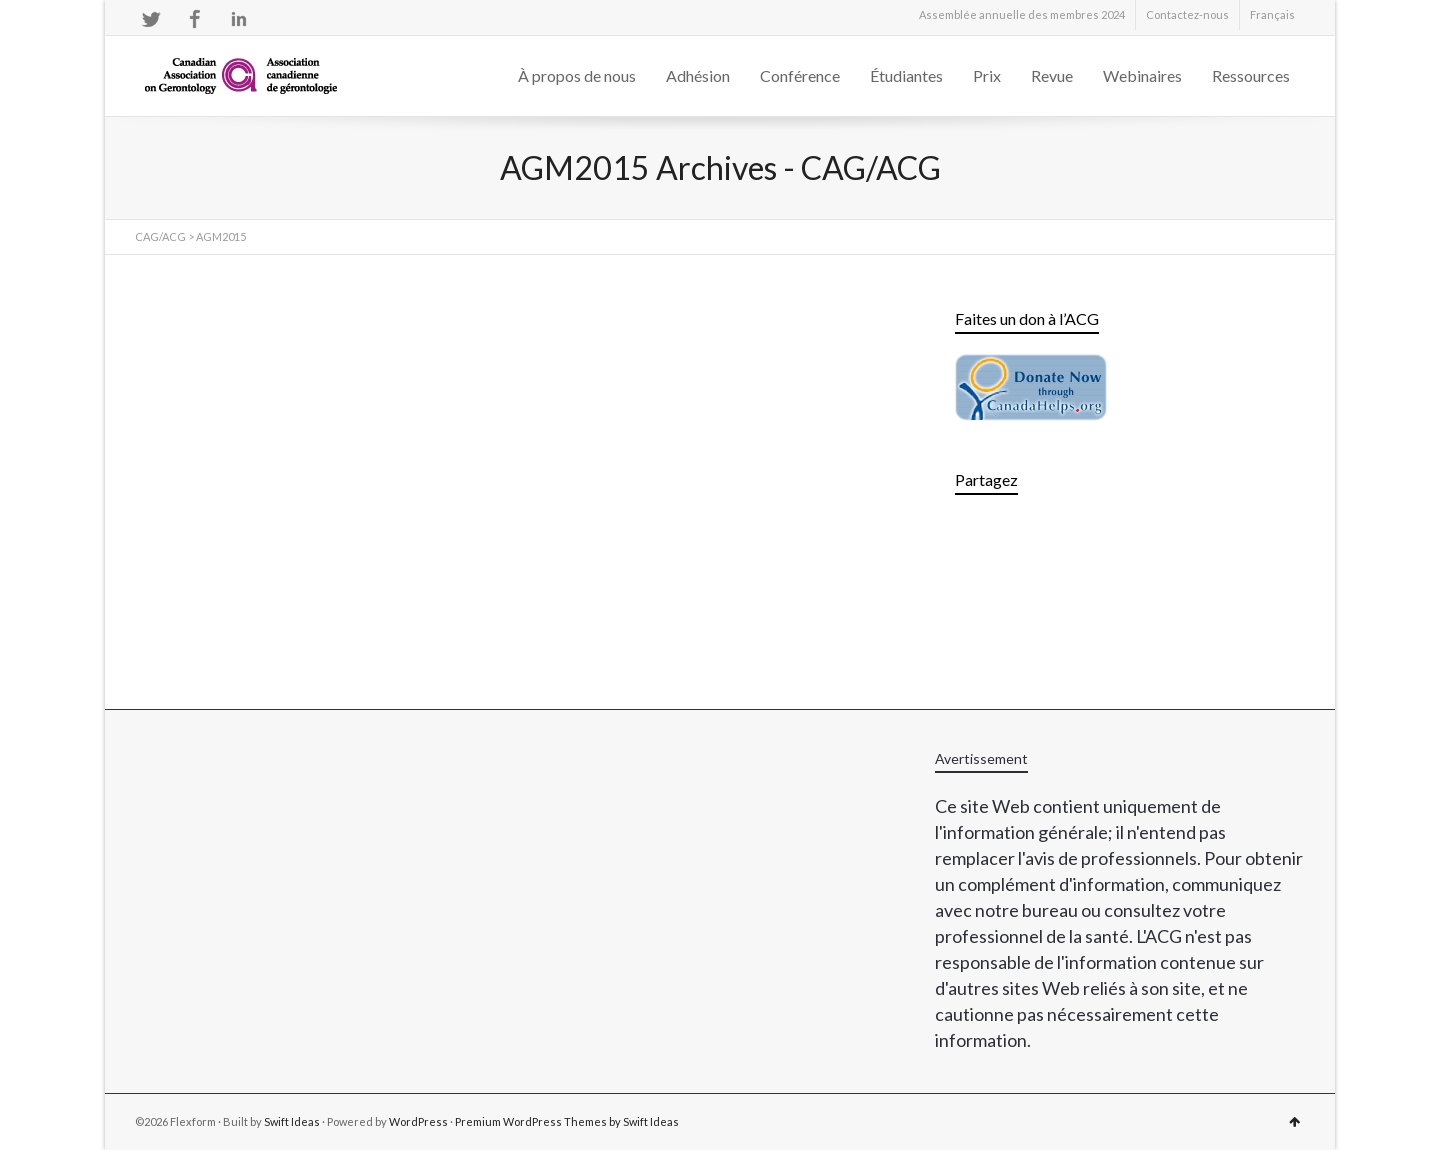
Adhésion (698, 75)
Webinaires (1142, 75)
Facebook (195, 19)
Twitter (151, 19)
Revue (1052, 75)
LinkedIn (239, 19)
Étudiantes (906, 75)
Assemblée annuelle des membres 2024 (1022, 14)
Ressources (1251, 75)
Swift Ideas (292, 1121)
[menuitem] (1272, 15)
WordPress (418, 1121)
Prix (987, 75)
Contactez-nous (1187, 14)
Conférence (800, 75)
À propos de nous (577, 75)
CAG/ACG (160, 236)
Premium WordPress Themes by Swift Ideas (567, 1121)
